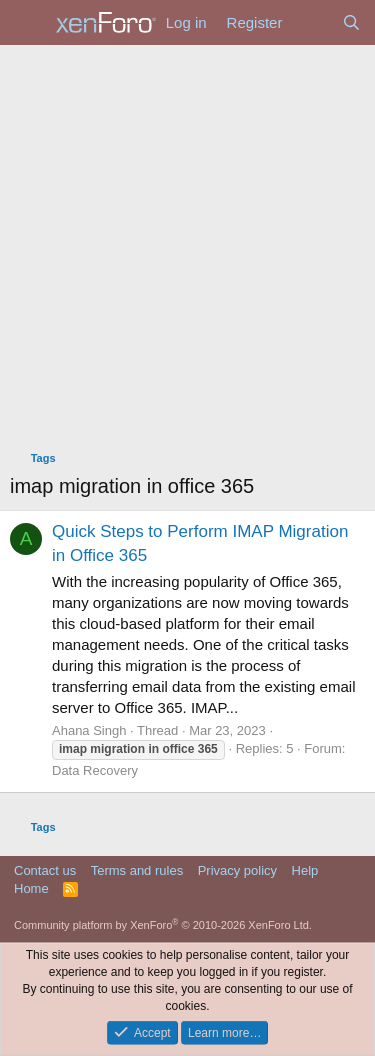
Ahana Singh (89, 730)
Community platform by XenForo (163, 925)
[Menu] (27, 23)
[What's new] (311, 22)
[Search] (351, 22)
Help (305, 870)
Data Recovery (95, 770)
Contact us (45, 870)
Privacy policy (237, 870)
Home (31, 888)
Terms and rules (137, 870)
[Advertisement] (187, 242)
